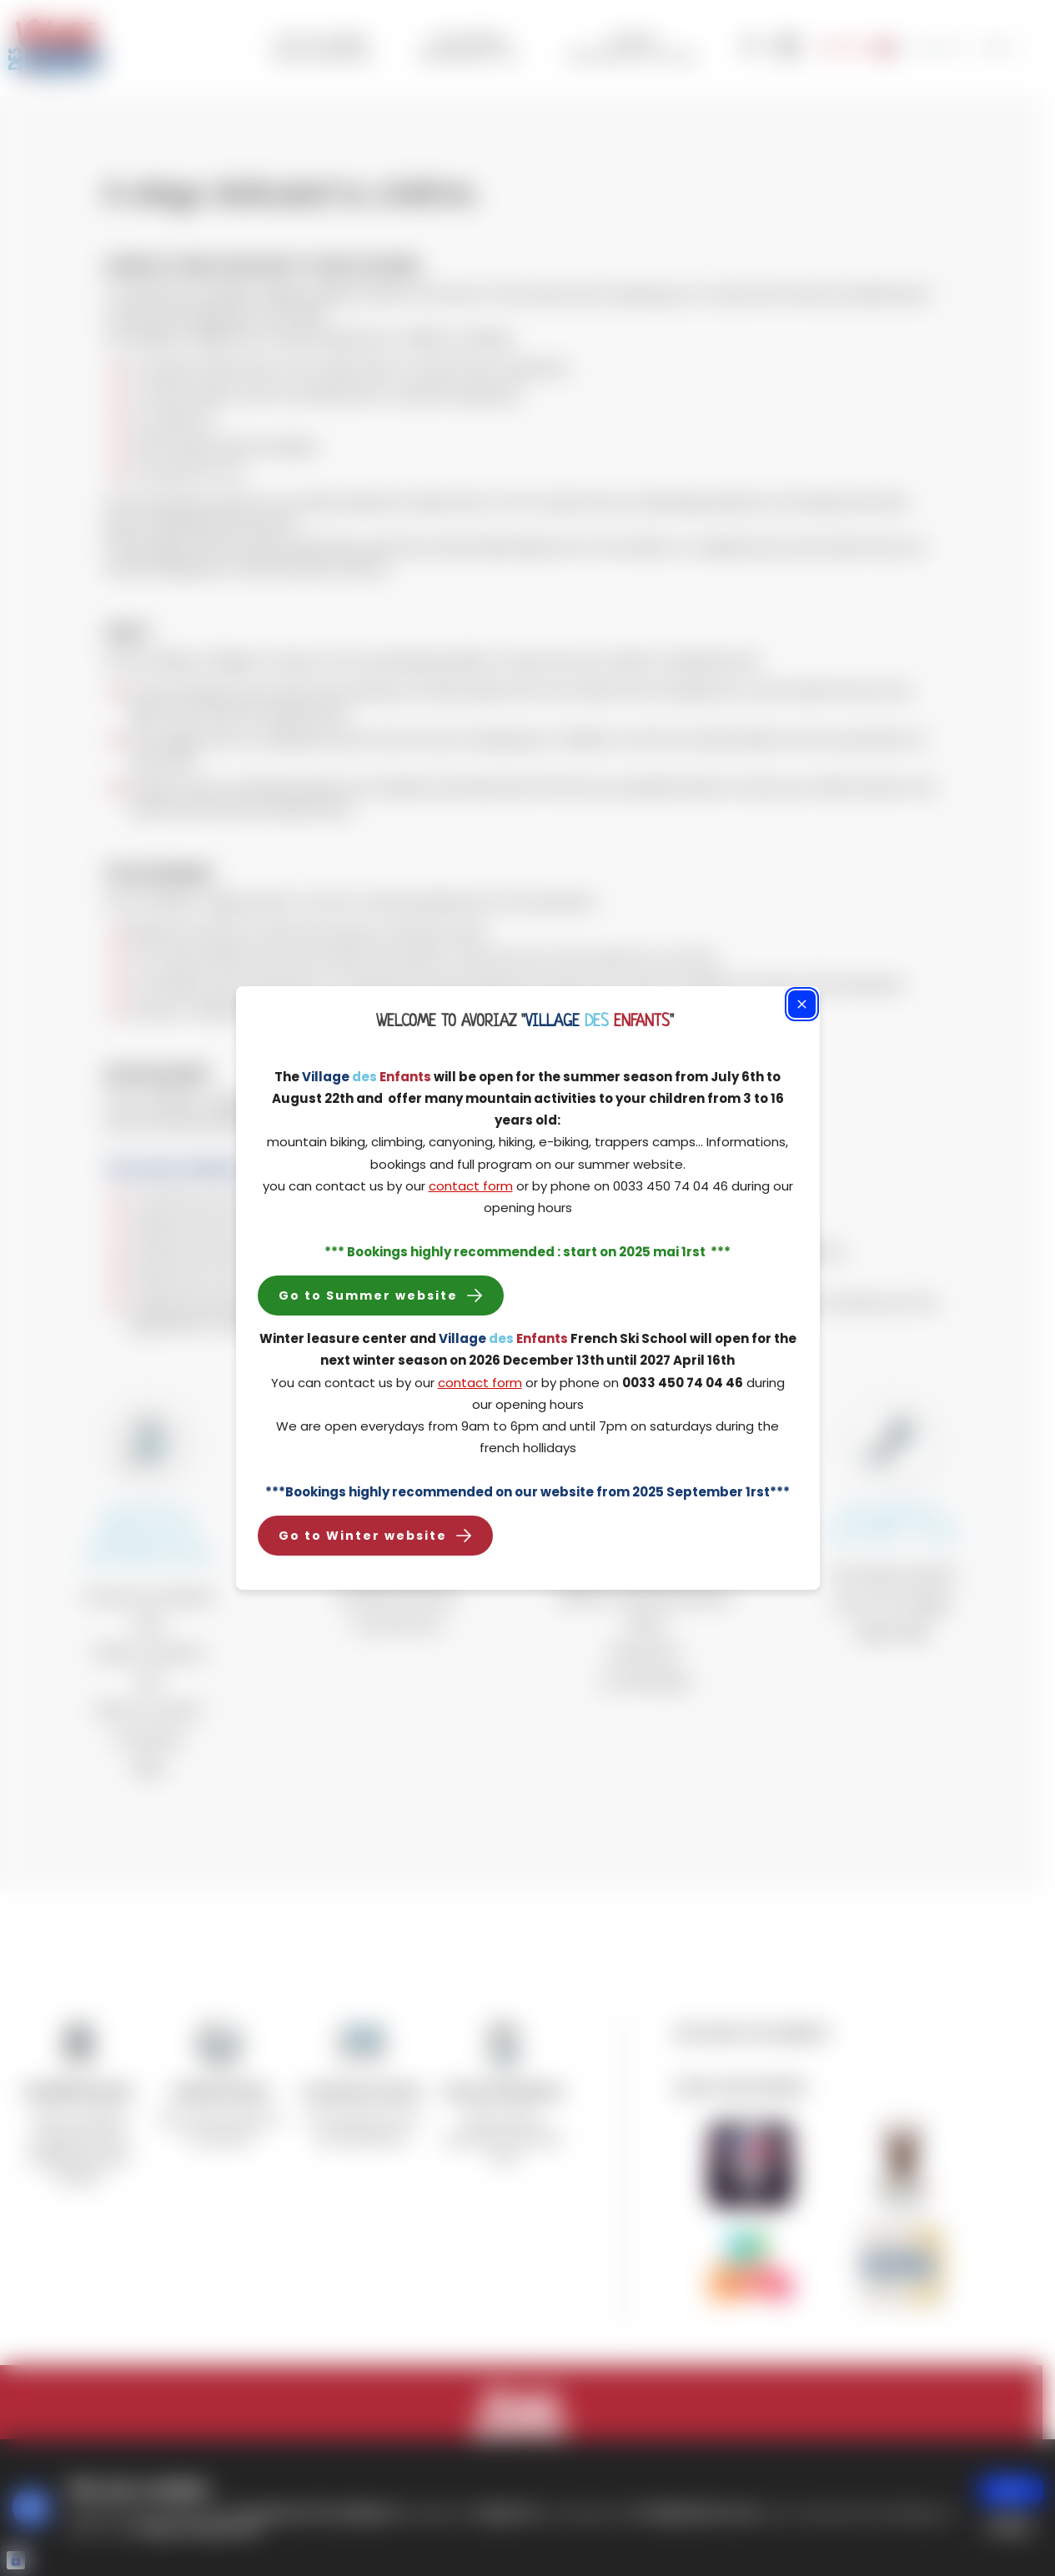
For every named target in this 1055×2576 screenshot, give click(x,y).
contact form (471, 1186)
